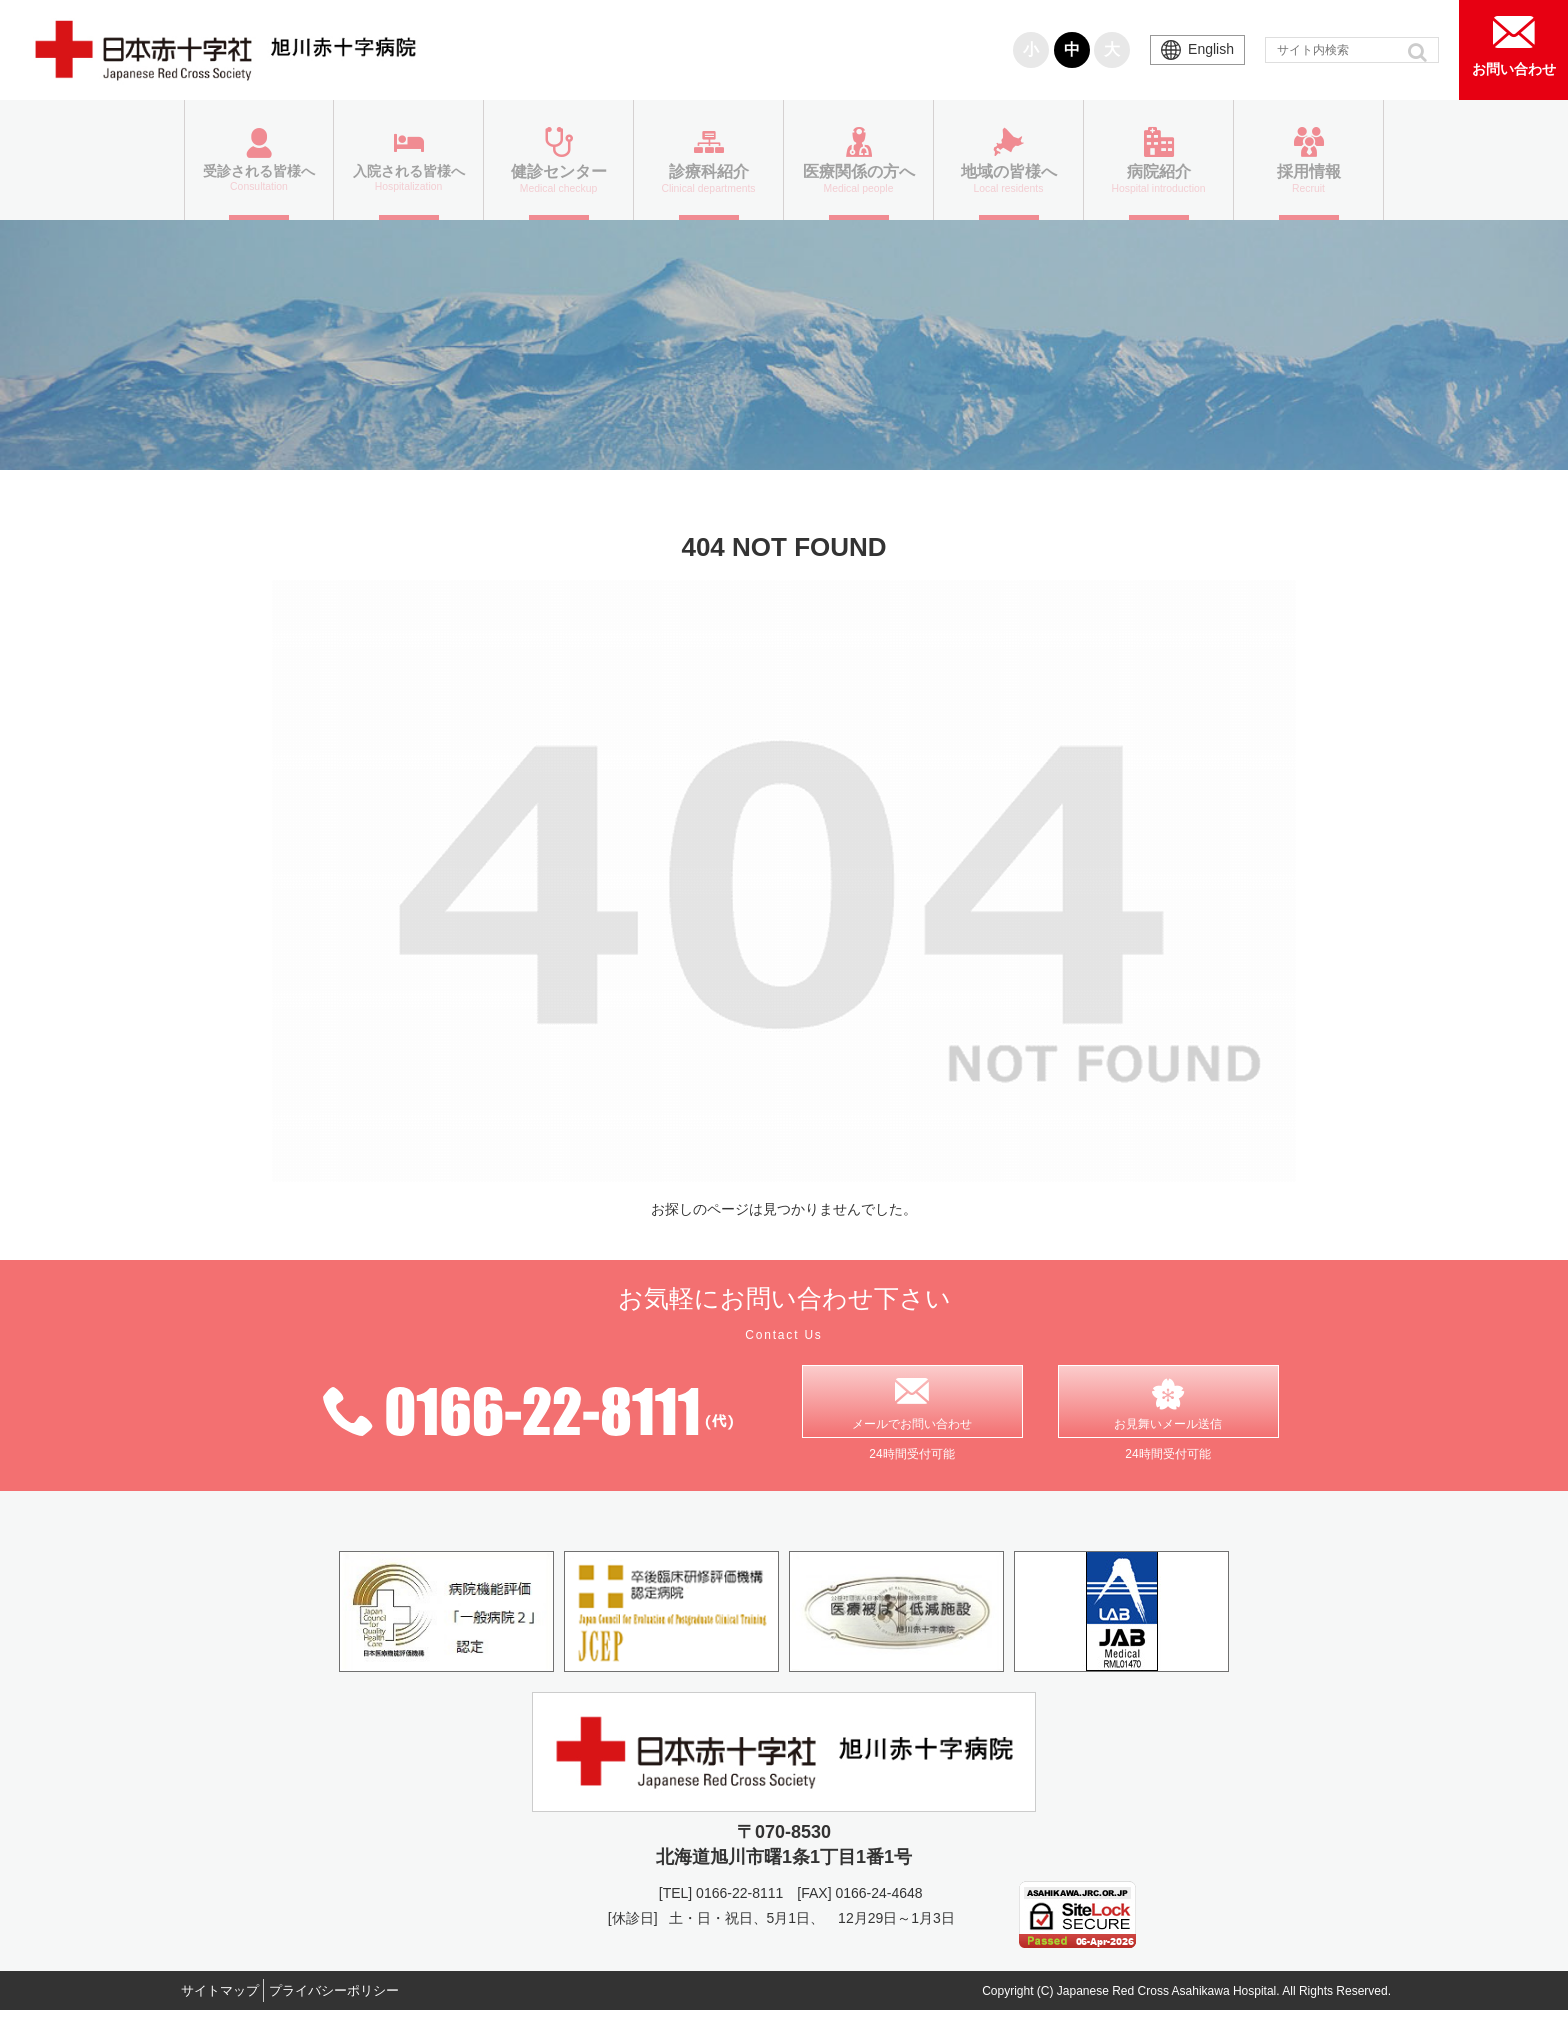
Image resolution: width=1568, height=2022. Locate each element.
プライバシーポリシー (362, 2001)
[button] (1419, 52)
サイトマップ (229, 2001)
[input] (1352, 50)
